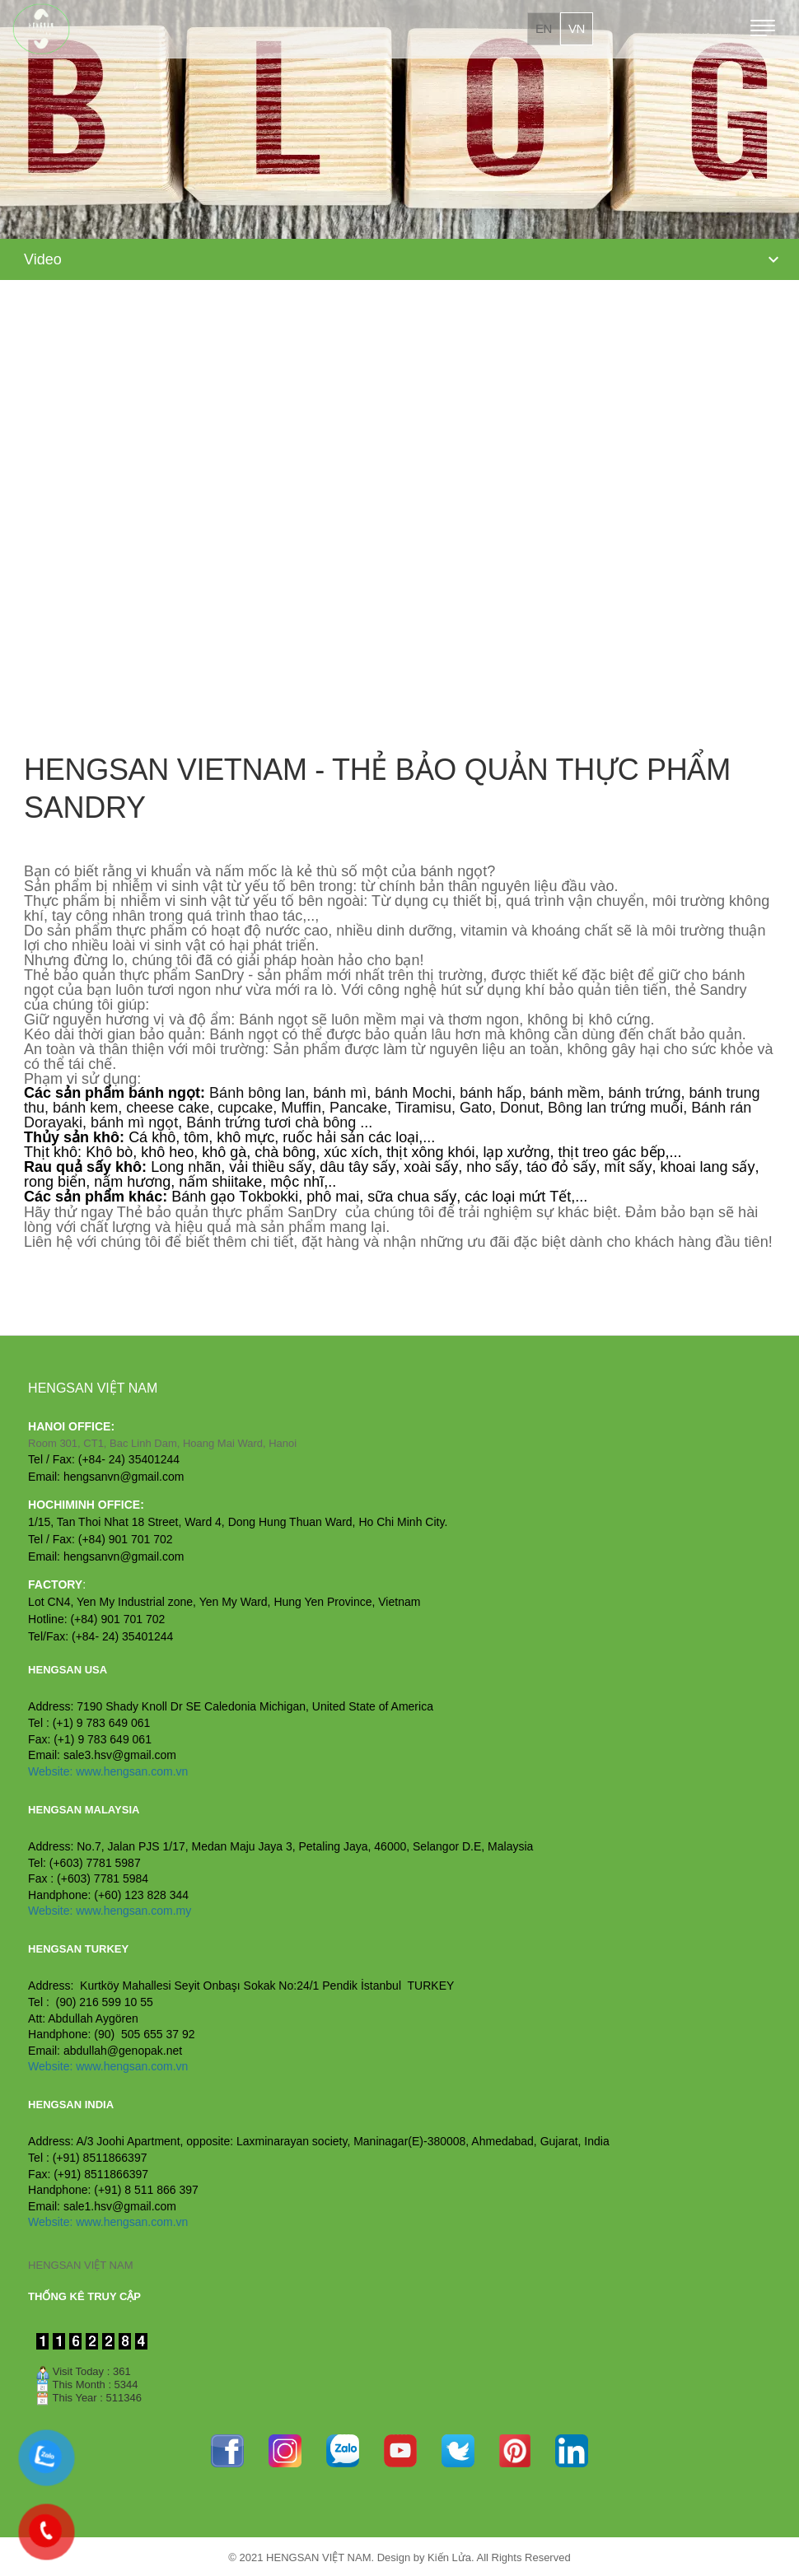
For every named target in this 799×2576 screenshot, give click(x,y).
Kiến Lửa (449, 2557)
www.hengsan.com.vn (132, 1771)
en (543, 28)
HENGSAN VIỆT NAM (80, 2265)
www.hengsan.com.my (133, 1910)
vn (576, 28)
